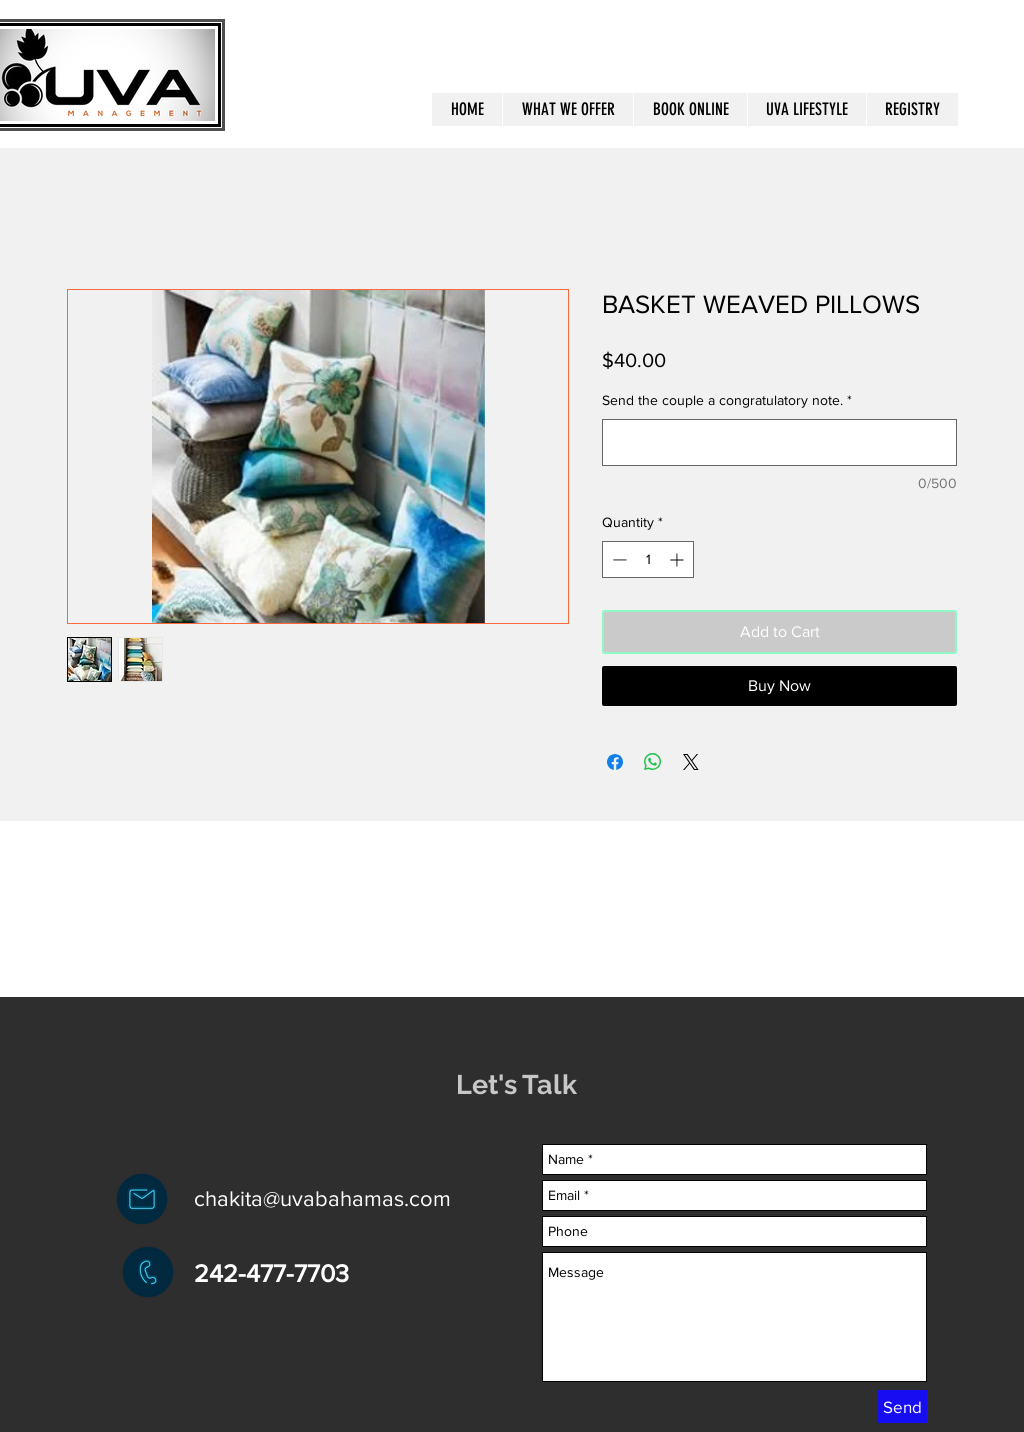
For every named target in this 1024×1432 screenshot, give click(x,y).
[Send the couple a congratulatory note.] (779, 442)
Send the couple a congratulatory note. (727, 400)
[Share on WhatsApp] (653, 762)
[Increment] (678, 559)
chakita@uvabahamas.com (322, 1198)
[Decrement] (617, 559)
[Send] (902, 1406)
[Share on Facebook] (615, 762)
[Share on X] (691, 762)
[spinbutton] (648, 559)
